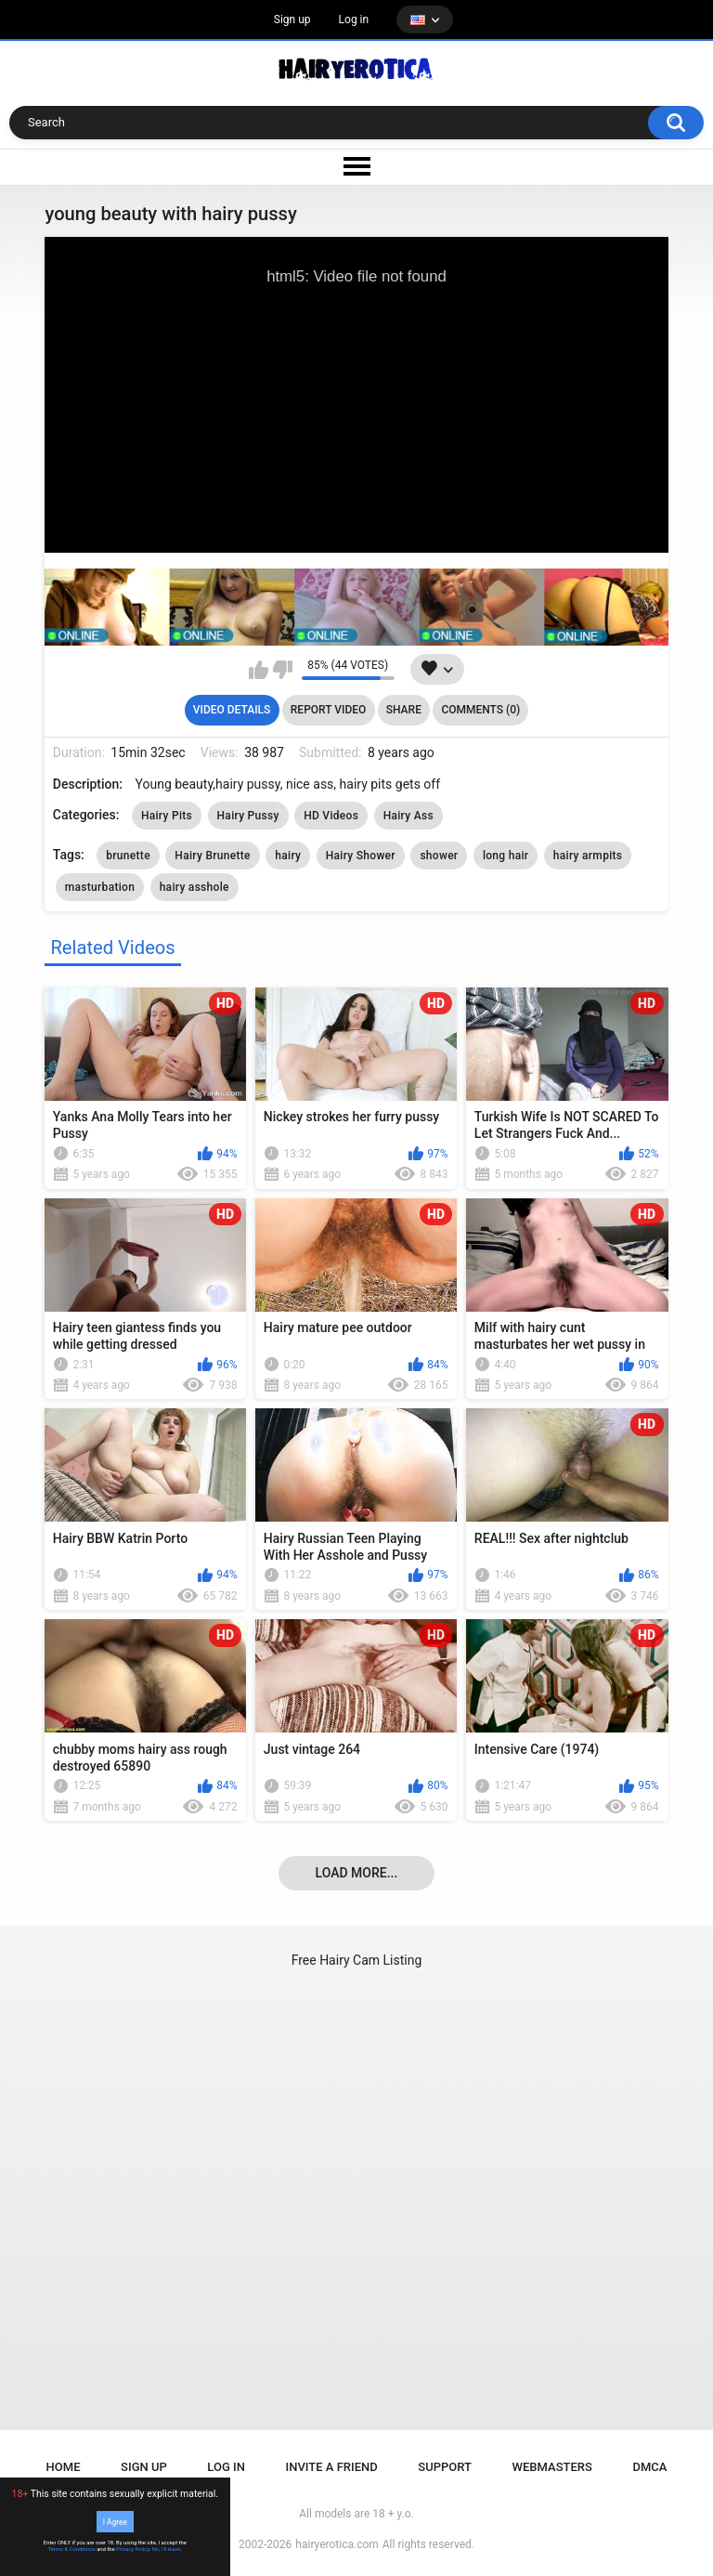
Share (403, 709)
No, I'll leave (166, 2549)
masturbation (100, 887)
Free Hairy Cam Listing (357, 1960)
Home (63, 2467)
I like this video (258, 669)
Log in (354, 19)
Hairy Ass (408, 815)
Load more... (357, 1872)
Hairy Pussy (248, 815)
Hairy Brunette (212, 855)
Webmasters (552, 2467)
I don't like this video (282, 669)
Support (445, 2467)
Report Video (328, 709)
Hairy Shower (360, 855)
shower (439, 855)
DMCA (649, 2467)
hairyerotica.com (336, 2544)
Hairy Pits (166, 815)
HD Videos (331, 815)
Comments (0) (480, 709)
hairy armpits (587, 855)
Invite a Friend (332, 2467)
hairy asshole (194, 887)
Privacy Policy (132, 2549)
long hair (505, 855)
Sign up (292, 19)
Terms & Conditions (72, 2549)
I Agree (115, 2521)
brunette (128, 855)
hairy (288, 855)
